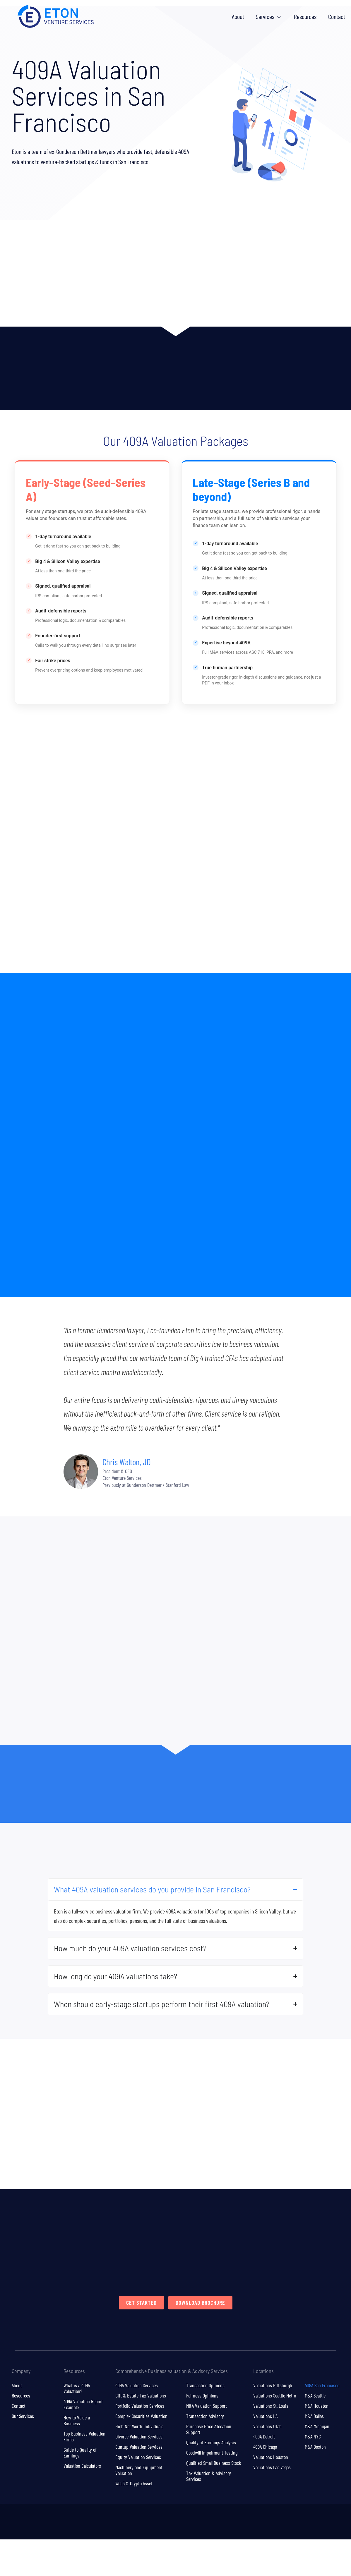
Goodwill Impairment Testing (211, 2453)
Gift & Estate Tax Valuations (140, 2396)
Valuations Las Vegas (272, 2468)
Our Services (23, 2417)
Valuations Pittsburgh (272, 2386)
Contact (18, 2406)
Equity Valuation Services (138, 2458)
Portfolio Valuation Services (139, 2406)
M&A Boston (315, 2447)
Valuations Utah (267, 2427)
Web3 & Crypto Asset (134, 2484)
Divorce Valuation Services (138, 2437)
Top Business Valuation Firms (84, 2437)
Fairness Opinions (202, 2396)
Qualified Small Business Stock (213, 2464)
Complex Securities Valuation (141, 2417)
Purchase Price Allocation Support (208, 2430)
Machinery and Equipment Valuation (138, 2471)
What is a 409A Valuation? (77, 2389)
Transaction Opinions (205, 2386)
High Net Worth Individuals (139, 2427)
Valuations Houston (270, 2458)
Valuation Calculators (82, 2466)
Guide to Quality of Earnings (80, 2453)
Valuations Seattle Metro (274, 2396)
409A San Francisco (322, 2386)
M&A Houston (316, 2406)
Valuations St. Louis (270, 2406)
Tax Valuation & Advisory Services (208, 2477)
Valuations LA (265, 2417)
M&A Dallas (314, 2417)
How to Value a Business (77, 2421)
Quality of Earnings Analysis (211, 2443)
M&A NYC (313, 2437)
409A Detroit (264, 2437)
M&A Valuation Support (206, 2406)
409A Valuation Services (136, 2386)
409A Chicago (265, 2447)
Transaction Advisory (205, 2417)
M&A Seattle (315, 2396)
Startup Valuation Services (138, 2447)
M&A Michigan (317, 2427)
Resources (21, 2396)
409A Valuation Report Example (83, 2405)
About (17, 2386)
